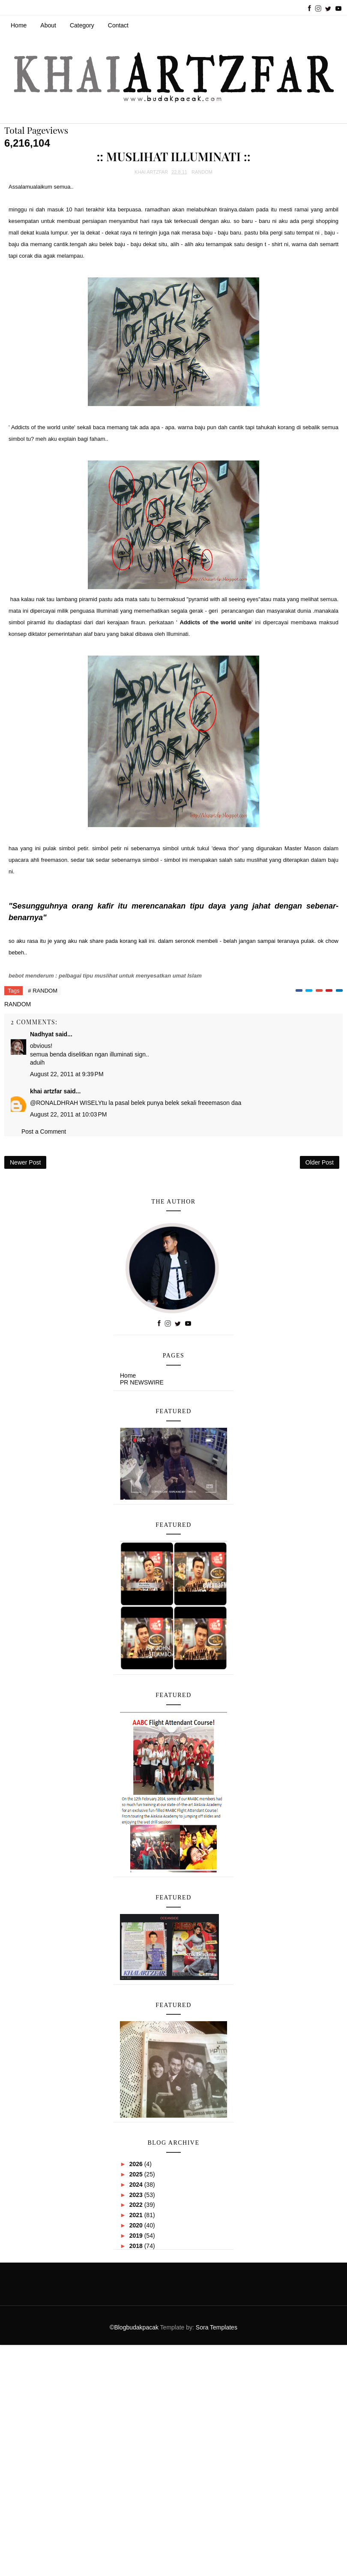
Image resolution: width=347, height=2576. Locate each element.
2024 (136, 2184)
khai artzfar (46, 1091)
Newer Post (25, 1162)
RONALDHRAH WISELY (69, 1102)
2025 (136, 2174)
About (48, 25)
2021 (136, 2215)
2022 (136, 2204)
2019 (136, 2235)
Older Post (319, 1162)
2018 (136, 2245)
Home (19, 25)
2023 (136, 2194)
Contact (118, 25)
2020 (136, 2225)
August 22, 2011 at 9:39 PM (67, 1074)
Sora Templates (216, 2327)
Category (82, 25)
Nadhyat (42, 1034)
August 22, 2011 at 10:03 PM (68, 1114)
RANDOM (201, 172)
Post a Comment (43, 1131)
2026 (136, 2164)
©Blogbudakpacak (135, 2327)
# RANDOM (42, 990)
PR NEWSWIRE (142, 1382)
